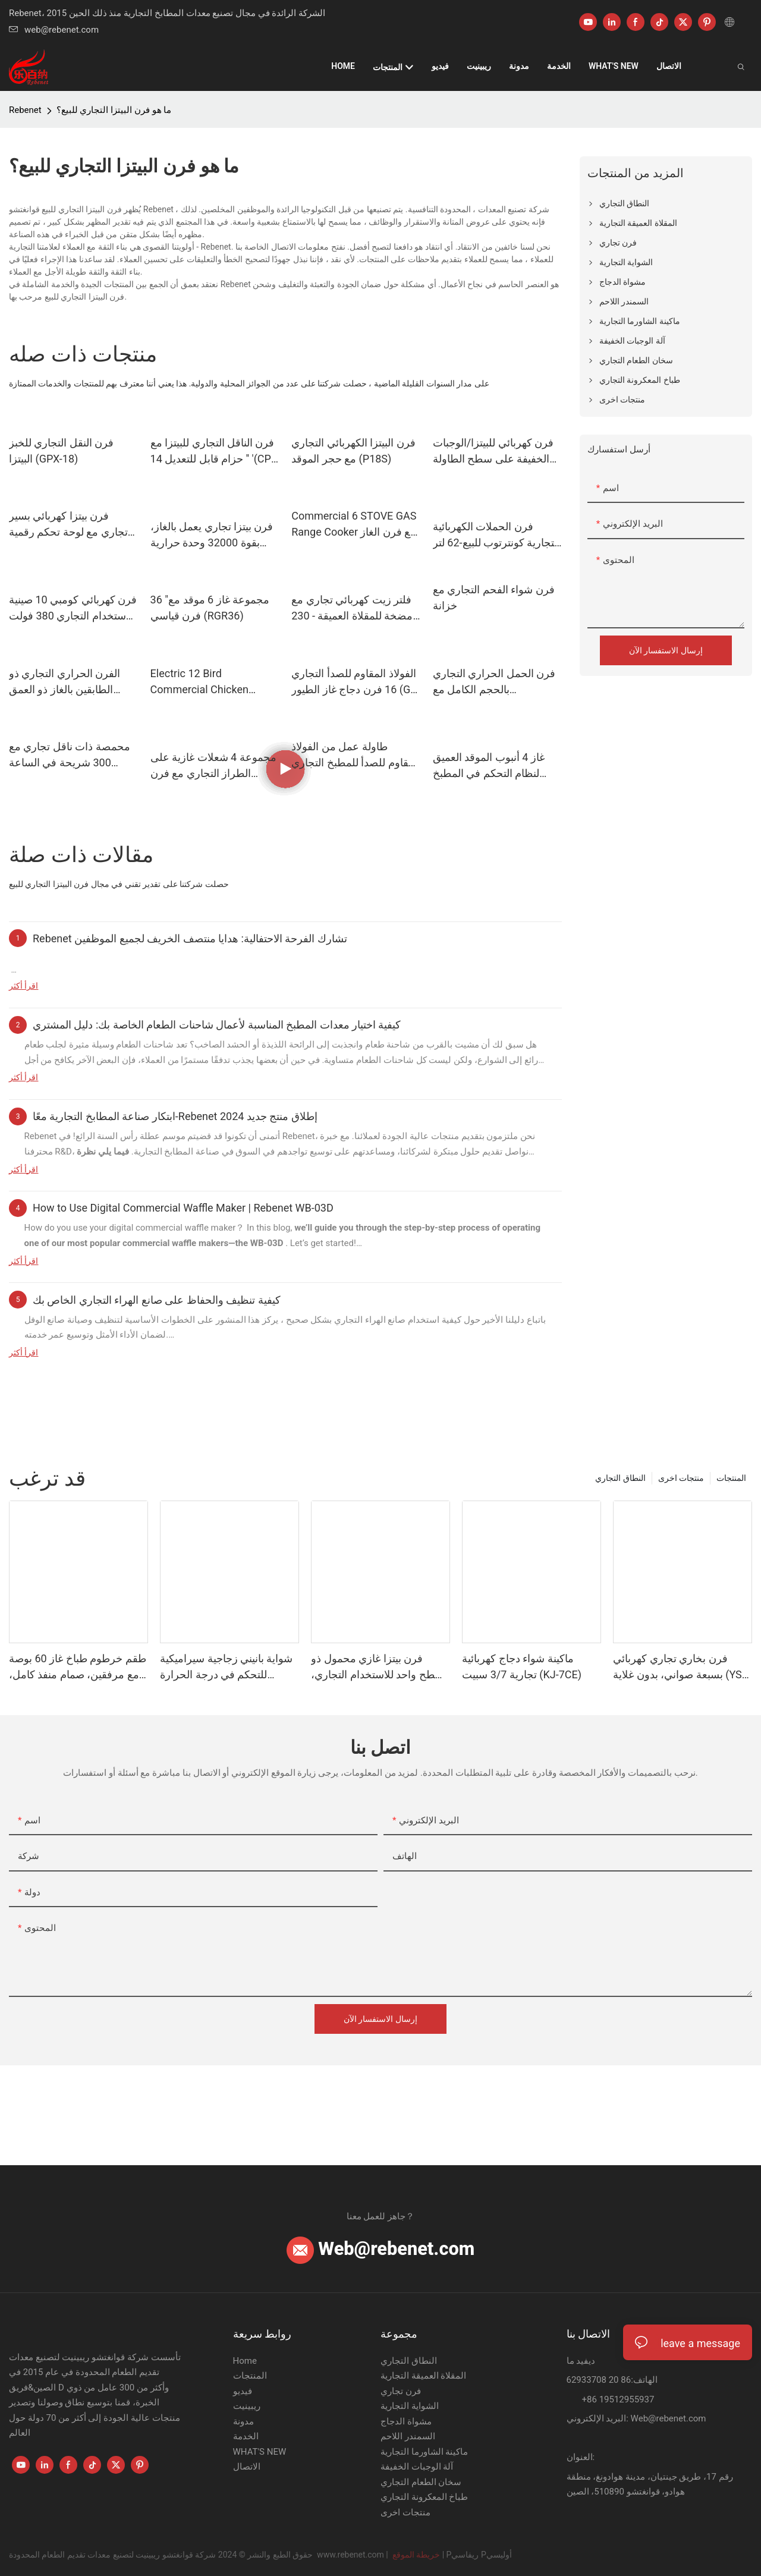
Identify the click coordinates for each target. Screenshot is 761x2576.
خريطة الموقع (416, 2554)
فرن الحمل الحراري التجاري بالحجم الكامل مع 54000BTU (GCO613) (494, 682)
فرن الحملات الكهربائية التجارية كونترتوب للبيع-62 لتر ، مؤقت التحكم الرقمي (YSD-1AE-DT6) (497, 535)
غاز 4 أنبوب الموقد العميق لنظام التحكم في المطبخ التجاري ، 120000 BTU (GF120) (489, 766)
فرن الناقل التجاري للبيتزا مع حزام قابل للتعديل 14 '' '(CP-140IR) (212, 451)
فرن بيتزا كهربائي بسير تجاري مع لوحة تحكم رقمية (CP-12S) (68, 524)
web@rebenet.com (54, 29)
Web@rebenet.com (381, 2249)
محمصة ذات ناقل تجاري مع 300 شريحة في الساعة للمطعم (69, 755)
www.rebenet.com (351, 2554)
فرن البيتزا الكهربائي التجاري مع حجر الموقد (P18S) (353, 450)
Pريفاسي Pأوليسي (479, 2554)
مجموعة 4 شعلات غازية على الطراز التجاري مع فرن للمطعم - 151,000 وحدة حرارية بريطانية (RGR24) (213, 766)
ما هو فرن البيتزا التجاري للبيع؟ (114, 110)
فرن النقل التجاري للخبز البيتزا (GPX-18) (61, 450)
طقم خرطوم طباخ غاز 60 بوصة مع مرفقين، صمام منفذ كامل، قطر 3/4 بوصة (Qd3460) (77, 1667)
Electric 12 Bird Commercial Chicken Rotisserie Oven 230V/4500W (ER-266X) (207, 682)
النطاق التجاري (620, 1478)
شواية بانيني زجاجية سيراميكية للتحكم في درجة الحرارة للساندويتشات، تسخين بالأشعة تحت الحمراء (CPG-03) (226, 1667)
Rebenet (25, 110)
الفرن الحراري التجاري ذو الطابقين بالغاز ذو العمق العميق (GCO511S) (64, 682)
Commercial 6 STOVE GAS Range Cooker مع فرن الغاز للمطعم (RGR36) (353, 524)
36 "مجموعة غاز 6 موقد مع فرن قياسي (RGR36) (209, 607)
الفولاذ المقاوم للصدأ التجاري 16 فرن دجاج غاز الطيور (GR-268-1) (355, 682)
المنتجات (731, 1478)
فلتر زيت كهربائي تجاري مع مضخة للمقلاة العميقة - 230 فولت (352, 608)
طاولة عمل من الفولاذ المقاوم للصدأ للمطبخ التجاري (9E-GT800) (355, 755)
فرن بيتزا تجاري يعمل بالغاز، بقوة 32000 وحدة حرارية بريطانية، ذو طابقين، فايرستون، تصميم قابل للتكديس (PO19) (211, 535)
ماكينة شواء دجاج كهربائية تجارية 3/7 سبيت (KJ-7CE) (521, 1666)
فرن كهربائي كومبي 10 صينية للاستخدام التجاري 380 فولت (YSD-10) (73, 608)
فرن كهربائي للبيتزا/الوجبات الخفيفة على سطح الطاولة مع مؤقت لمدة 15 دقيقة (493, 451)
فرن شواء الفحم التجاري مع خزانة (494, 597)
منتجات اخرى (681, 1478)
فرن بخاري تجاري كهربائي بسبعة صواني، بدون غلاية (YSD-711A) (682, 1667)
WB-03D (267, 1243)
